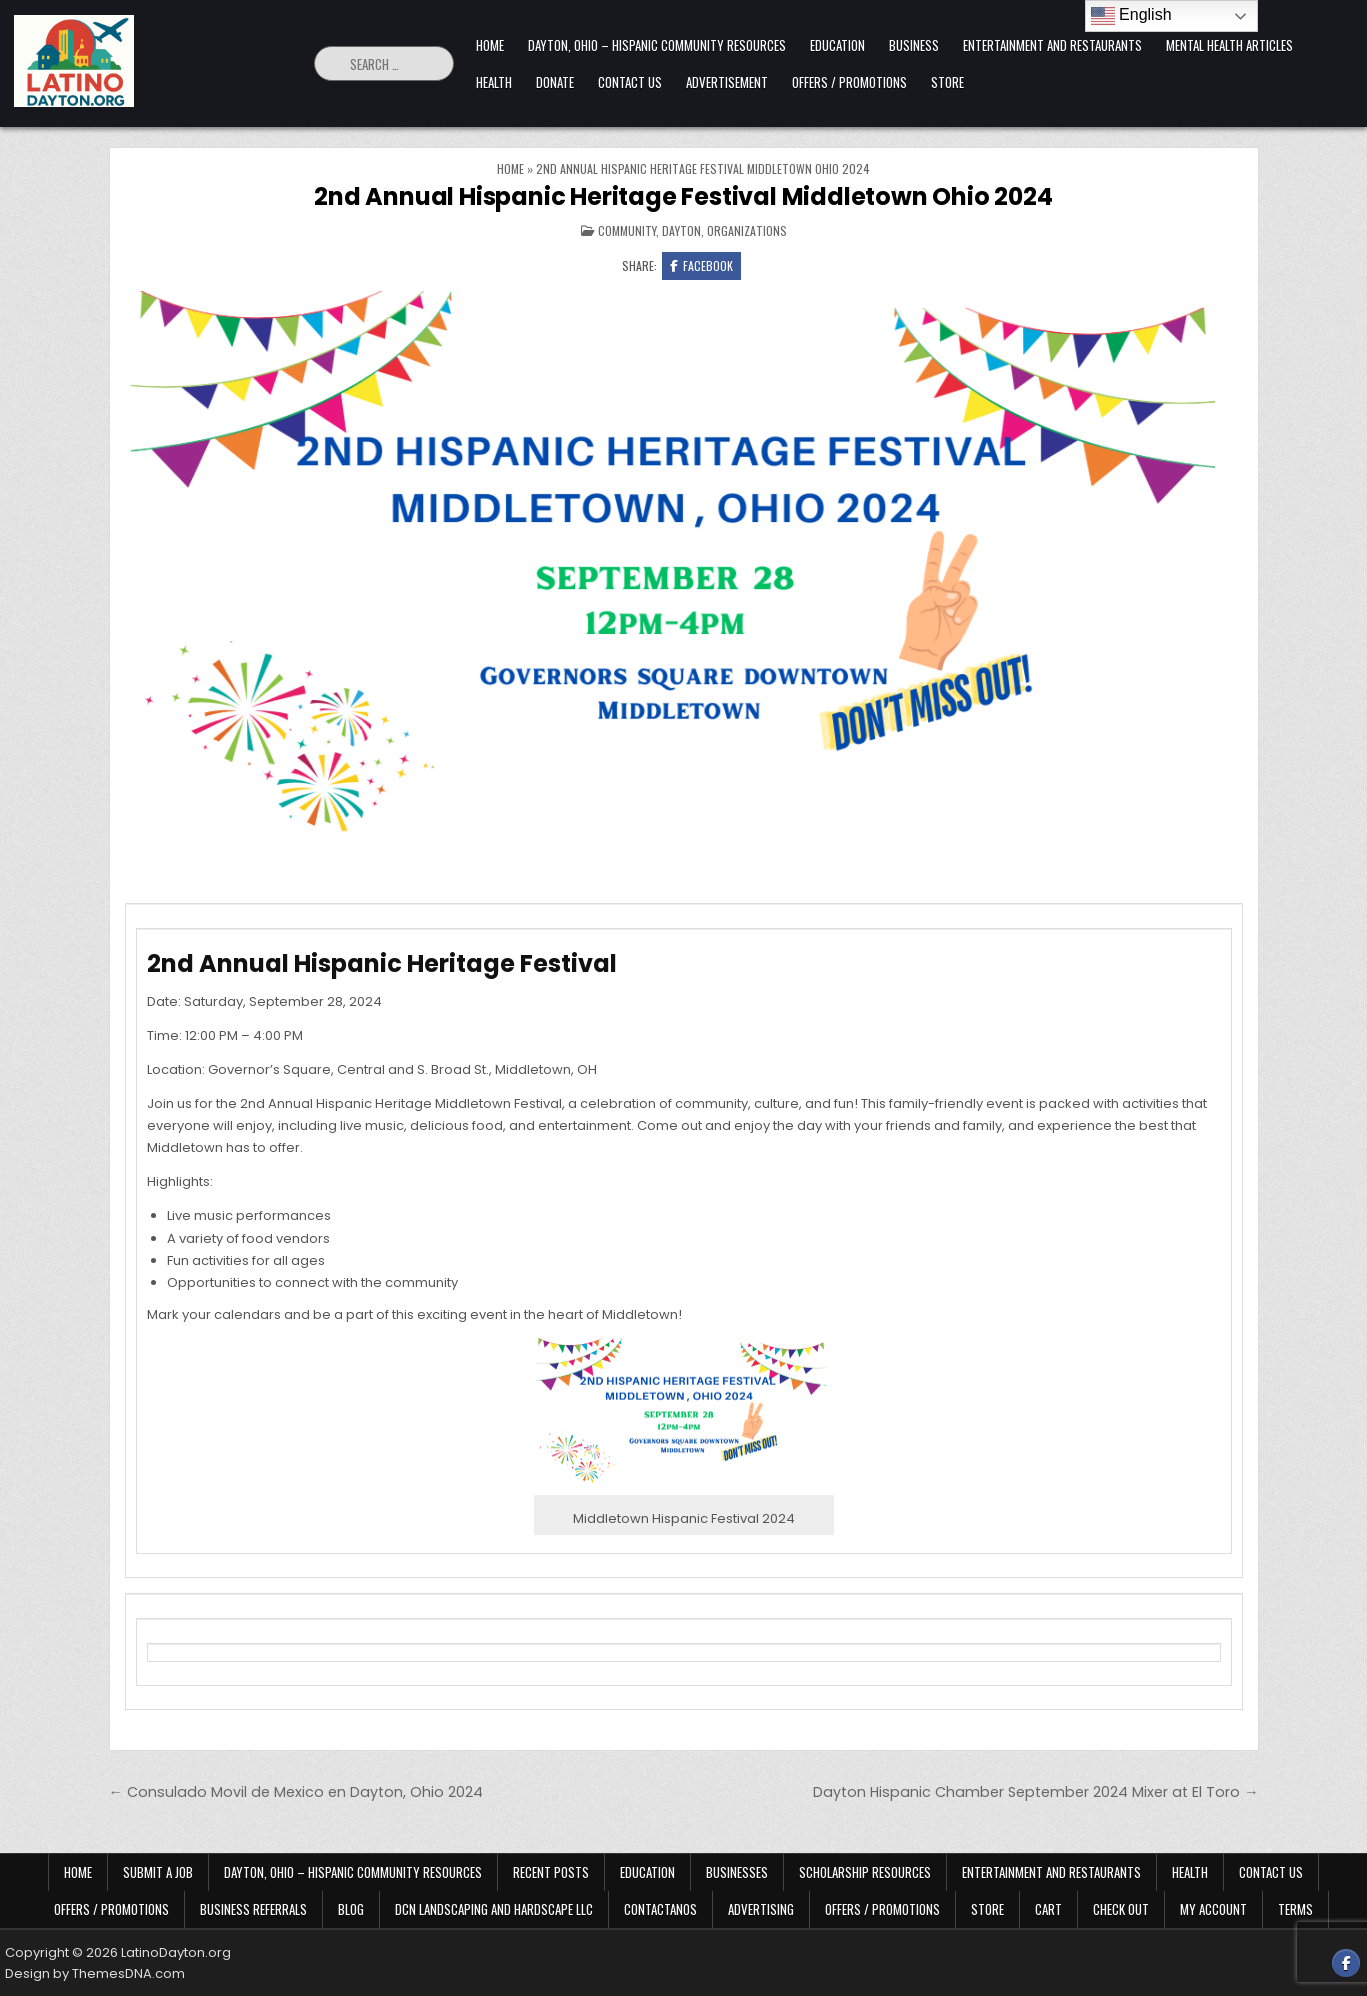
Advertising (761, 1909)
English (1131, 16)
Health (494, 82)
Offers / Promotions (849, 82)
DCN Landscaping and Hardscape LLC (494, 1909)
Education (837, 45)
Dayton (681, 230)
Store (947, 82)
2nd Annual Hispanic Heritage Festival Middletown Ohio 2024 (683, 196)
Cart (1048, 1909)
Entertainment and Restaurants (1052, 45)
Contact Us (630, 82)
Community (627, 230)
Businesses (737, 1872)
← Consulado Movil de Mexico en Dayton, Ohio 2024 (296, 1792)
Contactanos (660, 1909)
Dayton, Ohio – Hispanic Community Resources (657, 45)
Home (490, 45)
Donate (555, 82)
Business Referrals (253, 1909)
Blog (351, 1909)
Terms (1295, 1909)
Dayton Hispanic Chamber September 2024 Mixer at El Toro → (1035, 1792)
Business (914, 45)
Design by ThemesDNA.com (95, 1973)
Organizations (747, 230)
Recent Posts (551, 1872)
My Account (1213, 1909)
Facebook (701, 265)
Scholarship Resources (865, 1872)
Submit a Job (158, 1872)
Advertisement (727, 82)
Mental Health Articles (1229, 45)
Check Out (1121, 1909)
